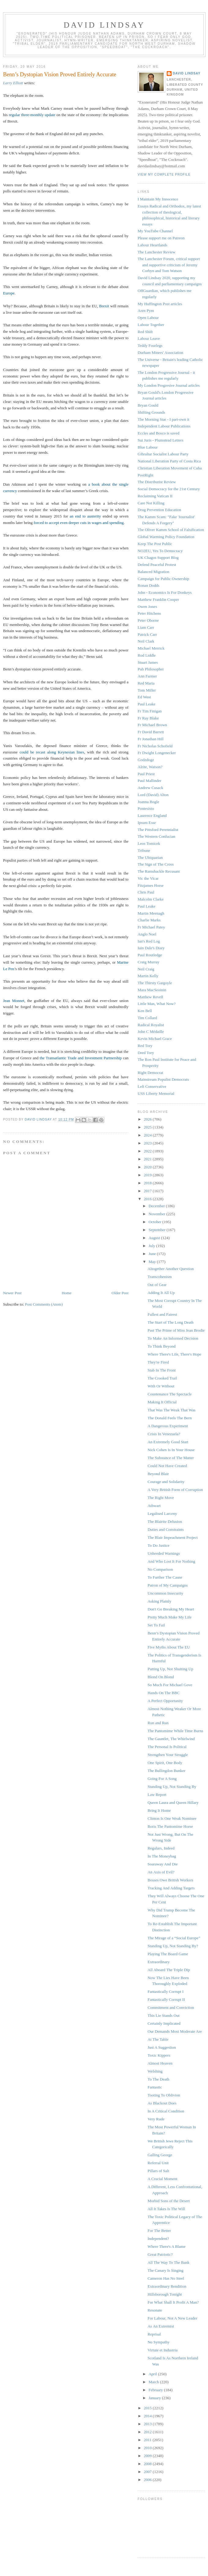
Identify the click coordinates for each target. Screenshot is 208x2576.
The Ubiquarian (150, 857)
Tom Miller (147, 690)
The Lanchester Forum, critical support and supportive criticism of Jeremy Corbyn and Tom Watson (169, 264)
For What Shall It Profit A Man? (173, 2302)
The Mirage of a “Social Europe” (173, 1938)
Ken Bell (145, 1010)
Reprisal (154, 2334)
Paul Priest (146, 774)
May (153, 1261)
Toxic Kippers (158, 2055)
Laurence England (152, 815)
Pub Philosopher (151, 669)
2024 (148, 1135)
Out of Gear (156, 1284)
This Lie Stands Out (163, 2015)
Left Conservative (152, 1086)
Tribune (144, 850)
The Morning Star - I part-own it (163, 419)
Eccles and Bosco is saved (158, 433)
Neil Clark (146, 641)
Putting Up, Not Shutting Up (170, 1669)
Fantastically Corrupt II (166, 1999)
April (153, 2374)
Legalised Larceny (162, 1513)
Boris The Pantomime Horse (170, 1826)
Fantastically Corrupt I (165, 1991)
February (156, 2390)
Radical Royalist (151, 1024)
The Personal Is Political (166, 1746)
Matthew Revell (150, 997)
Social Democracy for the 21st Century (169, 489)
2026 (148, 1119)
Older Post (120, 1293)
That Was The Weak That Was (171, 1410)
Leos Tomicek (149, 843)
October (155, 1222)
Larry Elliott (13, 83)
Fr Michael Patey (151, 927)
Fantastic (154, 2087)
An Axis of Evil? (160, 1872)
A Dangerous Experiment (167, 1426)
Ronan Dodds (148, 585)
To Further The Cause (164, 1577)
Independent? (158, 2238)
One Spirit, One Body (164, 1762)
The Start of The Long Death (170, 1322)
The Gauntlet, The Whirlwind (171, 1738)
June (153, 1253)
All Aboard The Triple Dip (168, 1969)
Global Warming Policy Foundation (166, 536)
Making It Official (161, 1402)
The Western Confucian (156, 836)
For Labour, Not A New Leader (172, 2318)
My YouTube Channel (155, 231)
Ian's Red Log (149, 941)
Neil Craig (146, 969)
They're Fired (158, 1362)
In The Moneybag (161, 1856)
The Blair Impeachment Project (172, 1537)
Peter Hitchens (149, 613)
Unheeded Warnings (163, 1553)
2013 (148, 2424)
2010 (148, 2447)
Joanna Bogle (148, 801)
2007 (148, 2471)
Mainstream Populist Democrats (163, 1079)
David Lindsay (104, 25)
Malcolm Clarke (151, 899)
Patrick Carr (147, 634)
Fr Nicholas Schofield (155, 746)
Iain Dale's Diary (151, 948)
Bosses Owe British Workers (170, 1880)
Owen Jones (147, 606)
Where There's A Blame (166, 2246)
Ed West (144, 697)
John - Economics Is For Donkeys (165, 592)
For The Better (159, 2230)
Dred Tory (146, 1052)
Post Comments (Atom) (44, 1304)
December (157, 1206)
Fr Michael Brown (152, 725)
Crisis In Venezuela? (163, 1434)
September (158, 1229)
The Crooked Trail (162, 1378)
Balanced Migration (153, 571)
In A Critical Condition (165, 2111)
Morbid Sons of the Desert (168, 2201)
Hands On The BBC (163, 1692)
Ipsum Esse (147, 822)
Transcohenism (159, 1276)
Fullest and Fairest (162, 1314)
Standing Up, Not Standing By (171, 1786)
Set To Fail (156, 1625)
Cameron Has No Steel (165, 2278)
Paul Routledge (150, 955)
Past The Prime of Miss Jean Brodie (176, 1330)
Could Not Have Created (167, 1465)
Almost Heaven (159, 2063)
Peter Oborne (148, 620)
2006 (148, 2479)
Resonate (154, 2310)
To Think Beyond (161, 1346)
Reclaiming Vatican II (155, 496)
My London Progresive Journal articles (169, 385)
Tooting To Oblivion (163, 2095)
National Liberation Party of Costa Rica (169, 461)
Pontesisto (146, 808)
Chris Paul (146, 892)
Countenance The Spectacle (169, 1394)
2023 (148, 1143)
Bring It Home (159, 1810)
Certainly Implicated (163, 2023)
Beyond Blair (158, 1473)
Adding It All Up (160, 1292)
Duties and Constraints (165, 1529)
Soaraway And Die (162, 1864)
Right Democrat (150, 1072)
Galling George (159, 2155)
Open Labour (148, 317)
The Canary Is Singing (165, 2270)
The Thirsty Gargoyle (155, 983)
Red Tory (145, 1045)
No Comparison (160, 1569)
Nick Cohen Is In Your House (171, 1449)
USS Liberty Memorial (156, 1093)
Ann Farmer (147, 676)
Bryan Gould (148, 405)
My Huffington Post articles (160, 304)
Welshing (154, 2071)
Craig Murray (148, 962)
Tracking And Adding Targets (171, 1888)
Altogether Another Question (170, 1268)
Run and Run (158, 1722)
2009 (148, 2455)
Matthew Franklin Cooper (158, 599)
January (155, 2398)
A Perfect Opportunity (165, 1700)
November (157, 1214)
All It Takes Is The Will (166, 2208)
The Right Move (160, 1497)
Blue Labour (148, 447)
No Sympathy (158, 2342)
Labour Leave (149, 338)
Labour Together (151, 324)
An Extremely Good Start (167, 1442)
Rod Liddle (147, 655)
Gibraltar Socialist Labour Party (163, 454)
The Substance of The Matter (170, 1457)
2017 (148, 1191)
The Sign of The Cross (155, 864)
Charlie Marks (149, 920)
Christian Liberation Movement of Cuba (170, 468)
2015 (148, 2408)
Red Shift (145, 331)
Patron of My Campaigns (167, 1585)
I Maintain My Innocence (158, 199)
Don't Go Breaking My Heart (170, 1609)
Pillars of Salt (158, 2170)
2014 (148, 2416)
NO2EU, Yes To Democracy (160, 550)
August (155, 1237)
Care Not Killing (151, 503)
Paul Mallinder (150, 780)
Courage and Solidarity (165, 1481)
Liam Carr (146, 627)
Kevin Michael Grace (155, 1038)
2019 (148, 1175)
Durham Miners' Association (160, 352)
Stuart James (148, 662)
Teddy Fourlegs (150, 345)
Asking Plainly (159, 1601)
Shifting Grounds (151, 412)
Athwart (154, 1505)
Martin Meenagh (151, 913)
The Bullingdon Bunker (166, 1770)
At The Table (157, 2039)
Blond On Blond (160, 1677)
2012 (148, 2432)
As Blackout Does (161, 2103)
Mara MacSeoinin (152, 990)
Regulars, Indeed (160, 1848)
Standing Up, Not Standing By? (172, 1946)
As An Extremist (160, 2326)
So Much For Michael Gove (169, 1685)
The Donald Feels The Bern (169, 1418)
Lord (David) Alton (153, 794)
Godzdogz (146, 759)
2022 (148, 1151)
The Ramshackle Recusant (159, 871)
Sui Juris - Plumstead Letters (161, 440)
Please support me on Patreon (161, 238)
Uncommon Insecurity (165, 1593)
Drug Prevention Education (159, 509)
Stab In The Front (161, 1370)
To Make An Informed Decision (172, 1338)
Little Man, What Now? (157, 1003)
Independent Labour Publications (164, 426)
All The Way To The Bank (168, 2262)
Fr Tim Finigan (150, 711)
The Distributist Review (157, 482)
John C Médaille (151, 1031)
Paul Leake (146, 704)
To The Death (158, 2079)
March (154, 2382)
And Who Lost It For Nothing (171, 1561)
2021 (148, 1159)
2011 (148, 2440)
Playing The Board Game (167, 1954)
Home (67, 1293)
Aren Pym (146, 310)
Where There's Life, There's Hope (174, 1354)
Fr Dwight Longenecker (157, 752)
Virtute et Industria (162, 2350)
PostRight (145, 475)
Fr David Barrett (151, 732)
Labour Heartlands (152, 245)
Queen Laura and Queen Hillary (173, 1802)
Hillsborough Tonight (164, 2294)
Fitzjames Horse (151, 885)
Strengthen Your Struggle (167, 1754)
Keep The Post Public (155, 543)
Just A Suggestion (161, 2047)
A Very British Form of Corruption (175, 1489)
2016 (148, 1199)
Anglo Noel (147, 934)
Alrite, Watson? (150, 766)
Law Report (156, 1794)
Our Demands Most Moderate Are (174, 2031)
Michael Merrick (151, 648)
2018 (148, 1183)
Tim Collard (147, 1017)
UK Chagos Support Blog (158, 557)
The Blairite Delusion (164, 1521)
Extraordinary (158, 1962)
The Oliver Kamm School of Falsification (171, 529)
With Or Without (160, 1386)
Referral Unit (158, 2163)
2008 (148, 2463)
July (152, 1245)
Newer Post (12, 1293)
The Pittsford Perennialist (158, 829)
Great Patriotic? (160, 2254)
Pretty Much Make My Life (169, 1617)
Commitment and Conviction (170, 2007)
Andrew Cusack (150, 787)
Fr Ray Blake (148, 718)
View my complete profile (164, 174)
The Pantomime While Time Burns (175, 1730)
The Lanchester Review (156, 252)
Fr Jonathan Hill (151, 739)
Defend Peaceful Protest (157, 564)
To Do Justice (158, 1545)
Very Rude (155, 2119)
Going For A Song (161, 1778)
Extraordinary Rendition (166, 2286)
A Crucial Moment (162, 2178)
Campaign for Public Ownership (163, 578)
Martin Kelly (148, 975)
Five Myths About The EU (168, 1647)
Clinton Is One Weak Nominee (171, 1818)
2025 (148, 1127)
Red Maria (146, 683)
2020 (148, 1167)
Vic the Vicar (148, 878)
